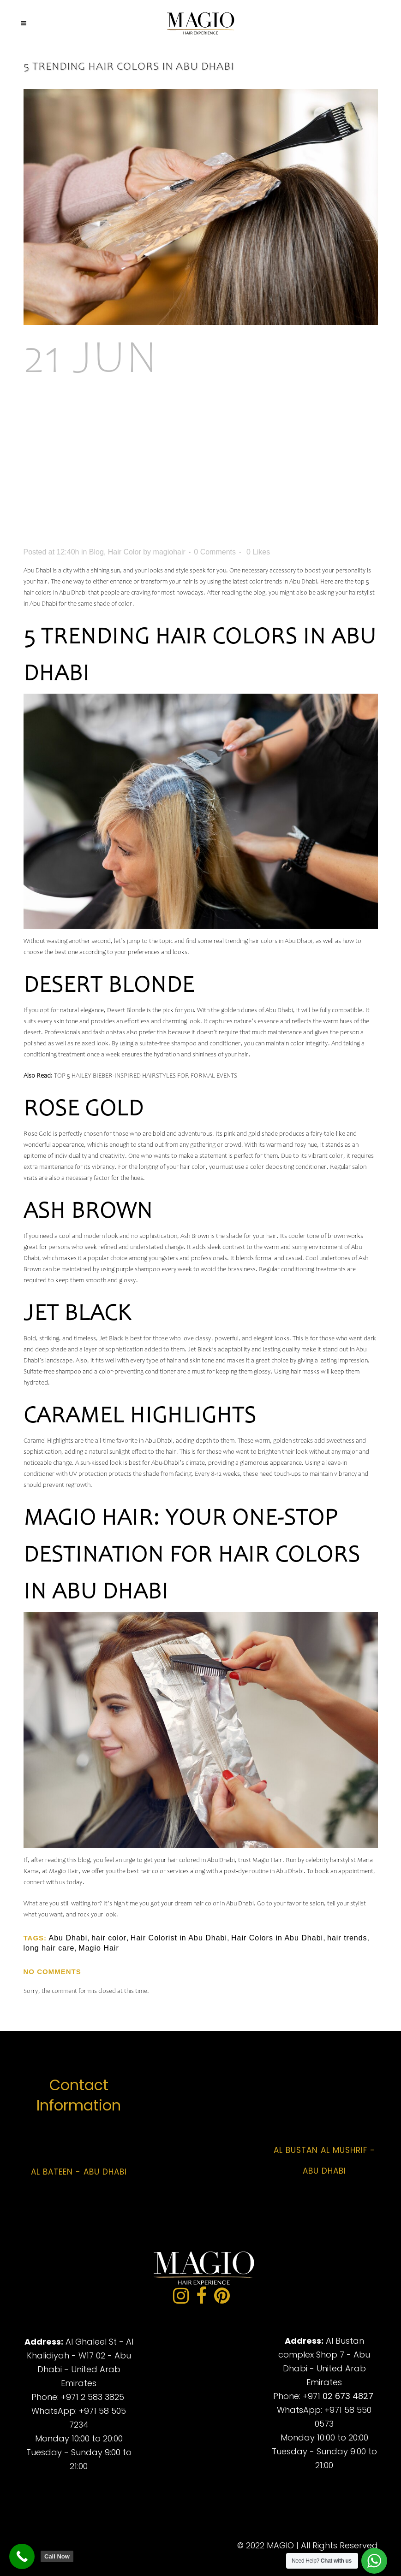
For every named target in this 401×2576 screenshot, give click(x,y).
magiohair (169, 552)
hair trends (347, 1938)
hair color (108, 1938)
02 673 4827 (348, 2396)
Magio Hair (98, 1948)
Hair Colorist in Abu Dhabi (179, 1938)
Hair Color (124, 552)
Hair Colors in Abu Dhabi (277, 1938)
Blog (96, 552)
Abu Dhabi (68, 1938)
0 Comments (215, 552)
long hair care (49, 1948)
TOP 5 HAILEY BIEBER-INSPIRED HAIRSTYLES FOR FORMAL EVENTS (145, 1076)
